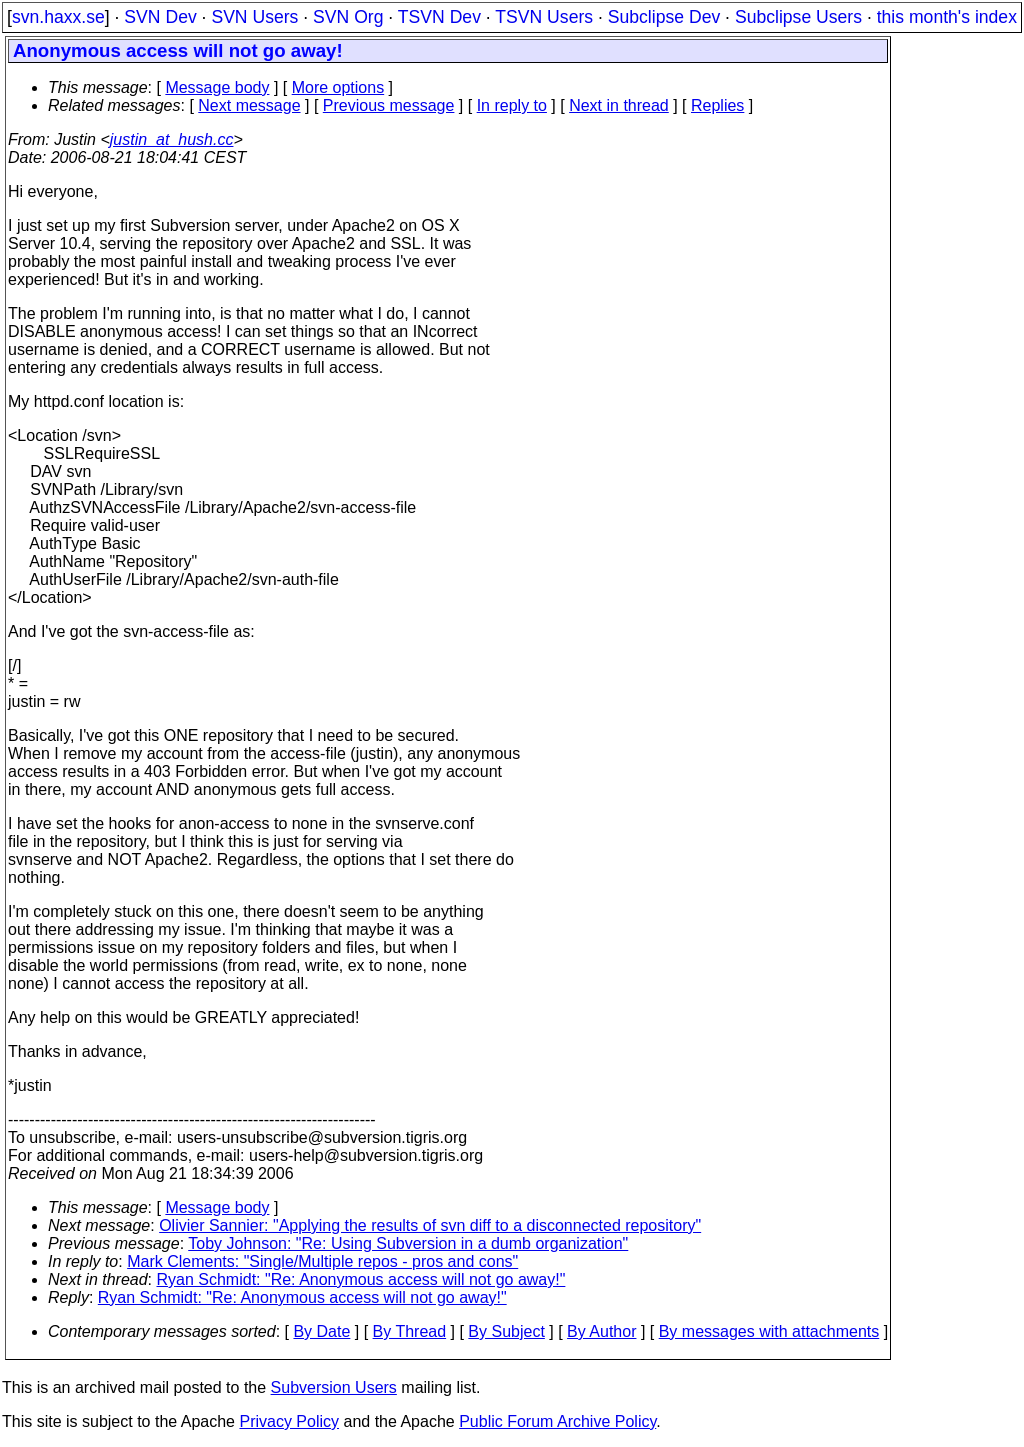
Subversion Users (334, 1387)
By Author (601, 1331)
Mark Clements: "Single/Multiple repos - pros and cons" (322, 1261)
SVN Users (254, 17)
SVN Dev (160, 17)
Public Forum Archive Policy (557, 1421)
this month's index (947, 17)
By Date (321, 1331)
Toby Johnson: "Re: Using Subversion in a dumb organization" (408, 1243)
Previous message (389, 105)
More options (338, 87)
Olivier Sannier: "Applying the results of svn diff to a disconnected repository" (430, 1225)
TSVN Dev (439, 17)
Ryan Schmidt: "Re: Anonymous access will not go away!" (361, 1279)
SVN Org (348, 17)
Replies (717, 105)
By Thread (410, 1331)
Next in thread (619, 105)
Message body (217, 87)
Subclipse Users (798, 17)
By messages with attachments (769, 1331)
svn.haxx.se (58, 17)
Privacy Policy (289, 1421)
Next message (249, 105)
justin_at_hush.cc (172, 139)
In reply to (512, 105)
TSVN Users (544, 17)
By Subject (506, 1331)
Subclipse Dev (664, 17)
